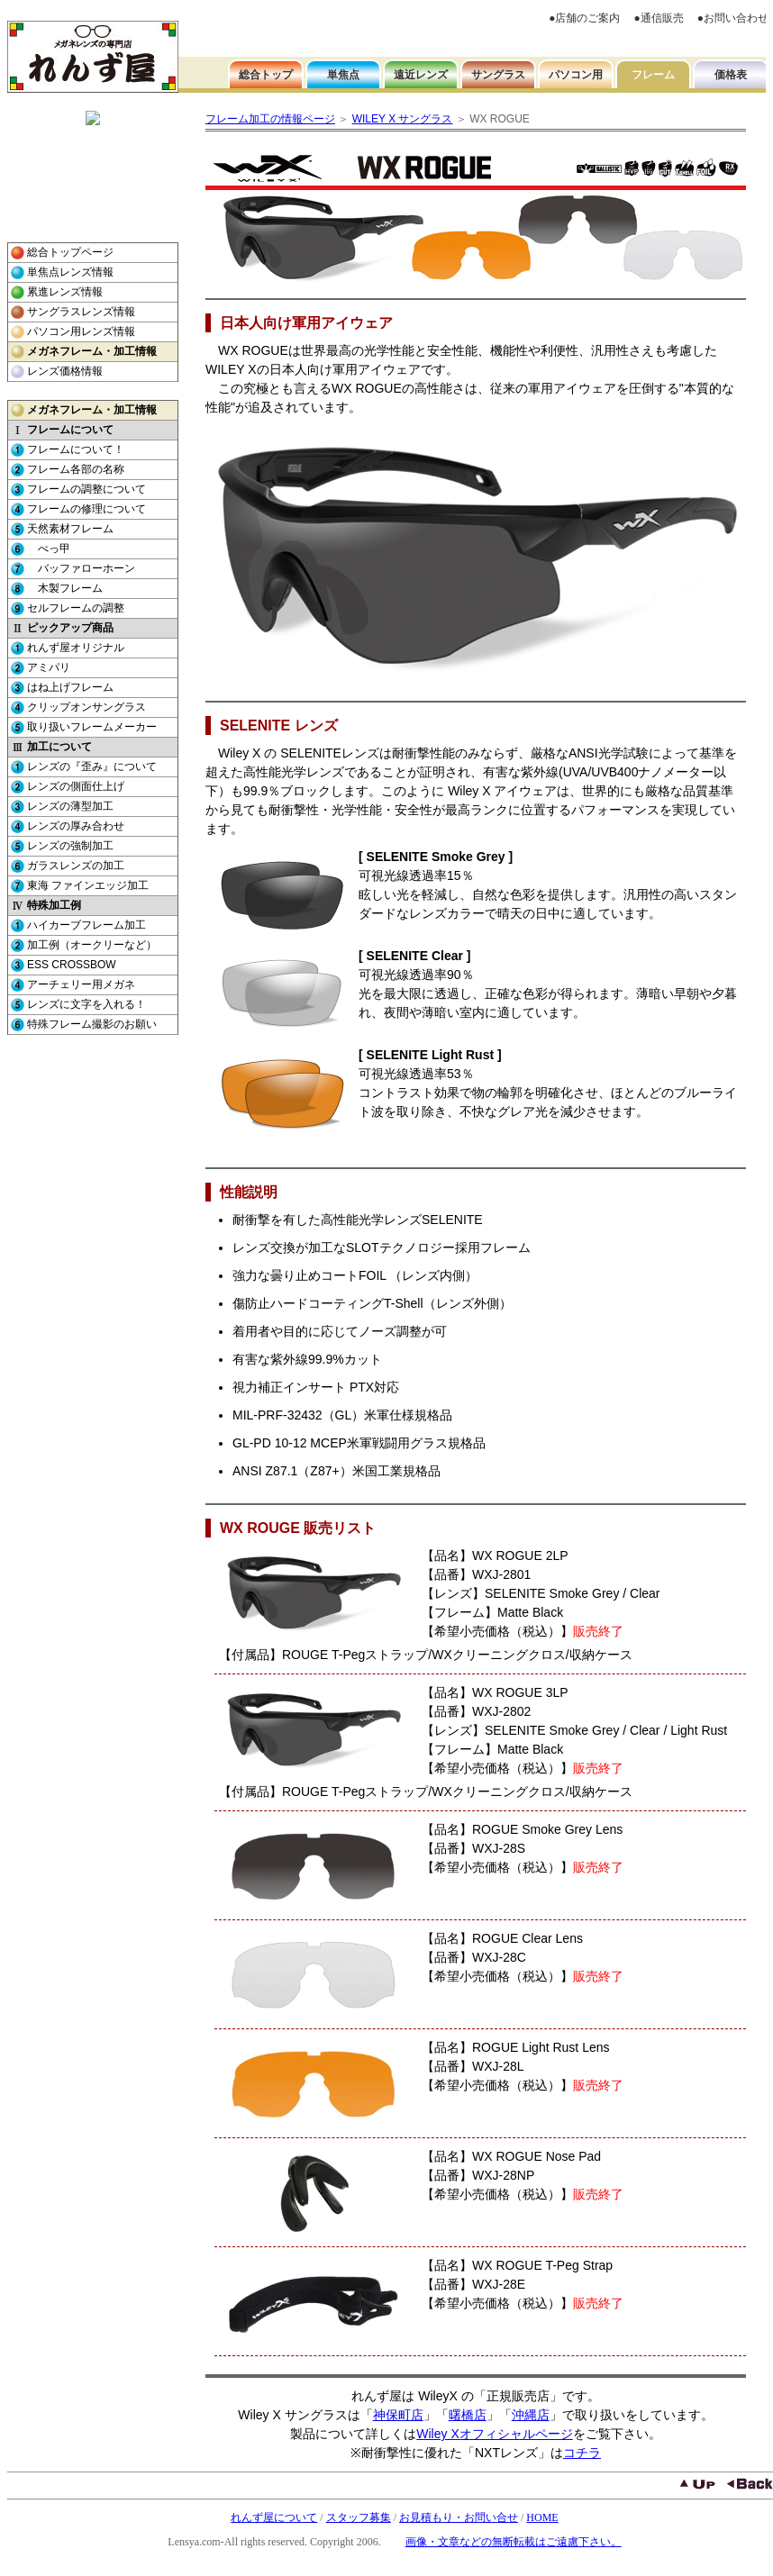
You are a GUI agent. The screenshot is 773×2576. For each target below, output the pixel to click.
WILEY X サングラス (402, 119)
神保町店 (398, 2415)
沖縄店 (531, 2415)
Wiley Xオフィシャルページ (494, 2433)
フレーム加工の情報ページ (270, 119)
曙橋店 (468, 2415)
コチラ (582, 2452)
